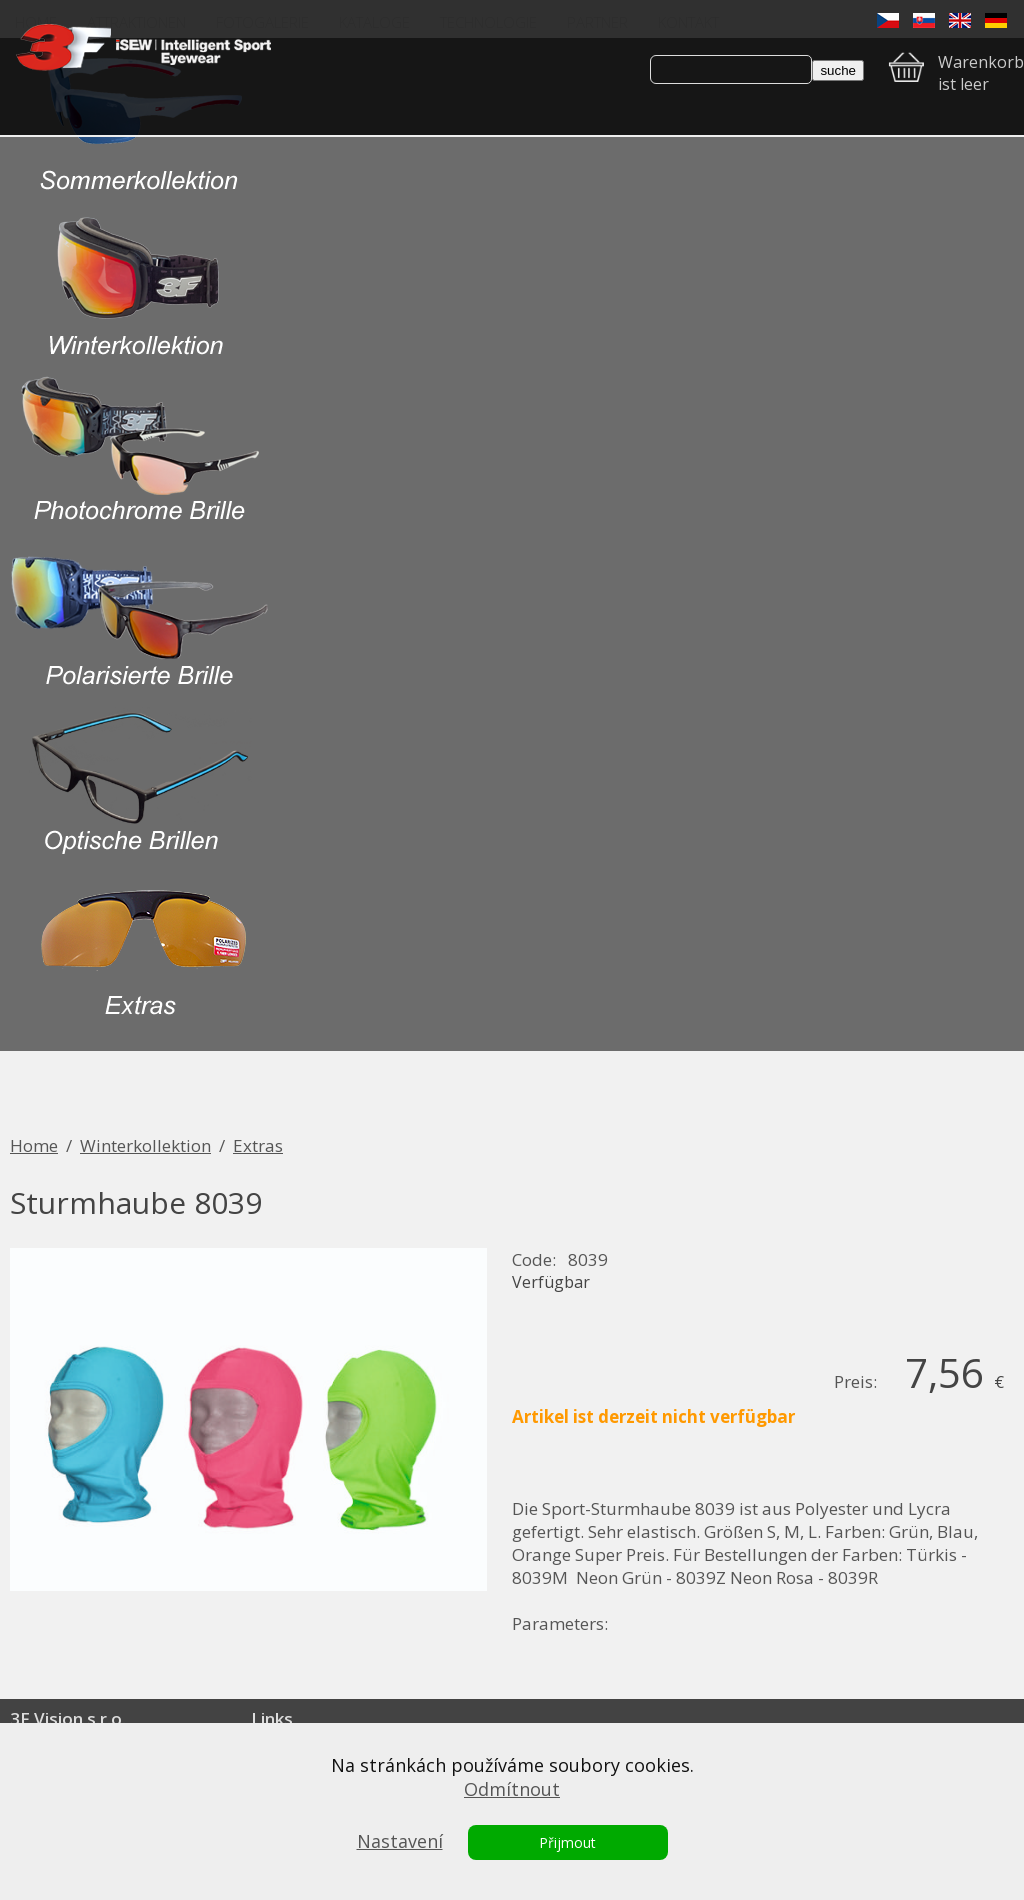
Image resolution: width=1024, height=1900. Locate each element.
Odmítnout (512, 1789)
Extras (258, 1145)
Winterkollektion (145, 1145)
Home (34, 1145)
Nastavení (400, 1841)
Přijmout (567, 1842)
